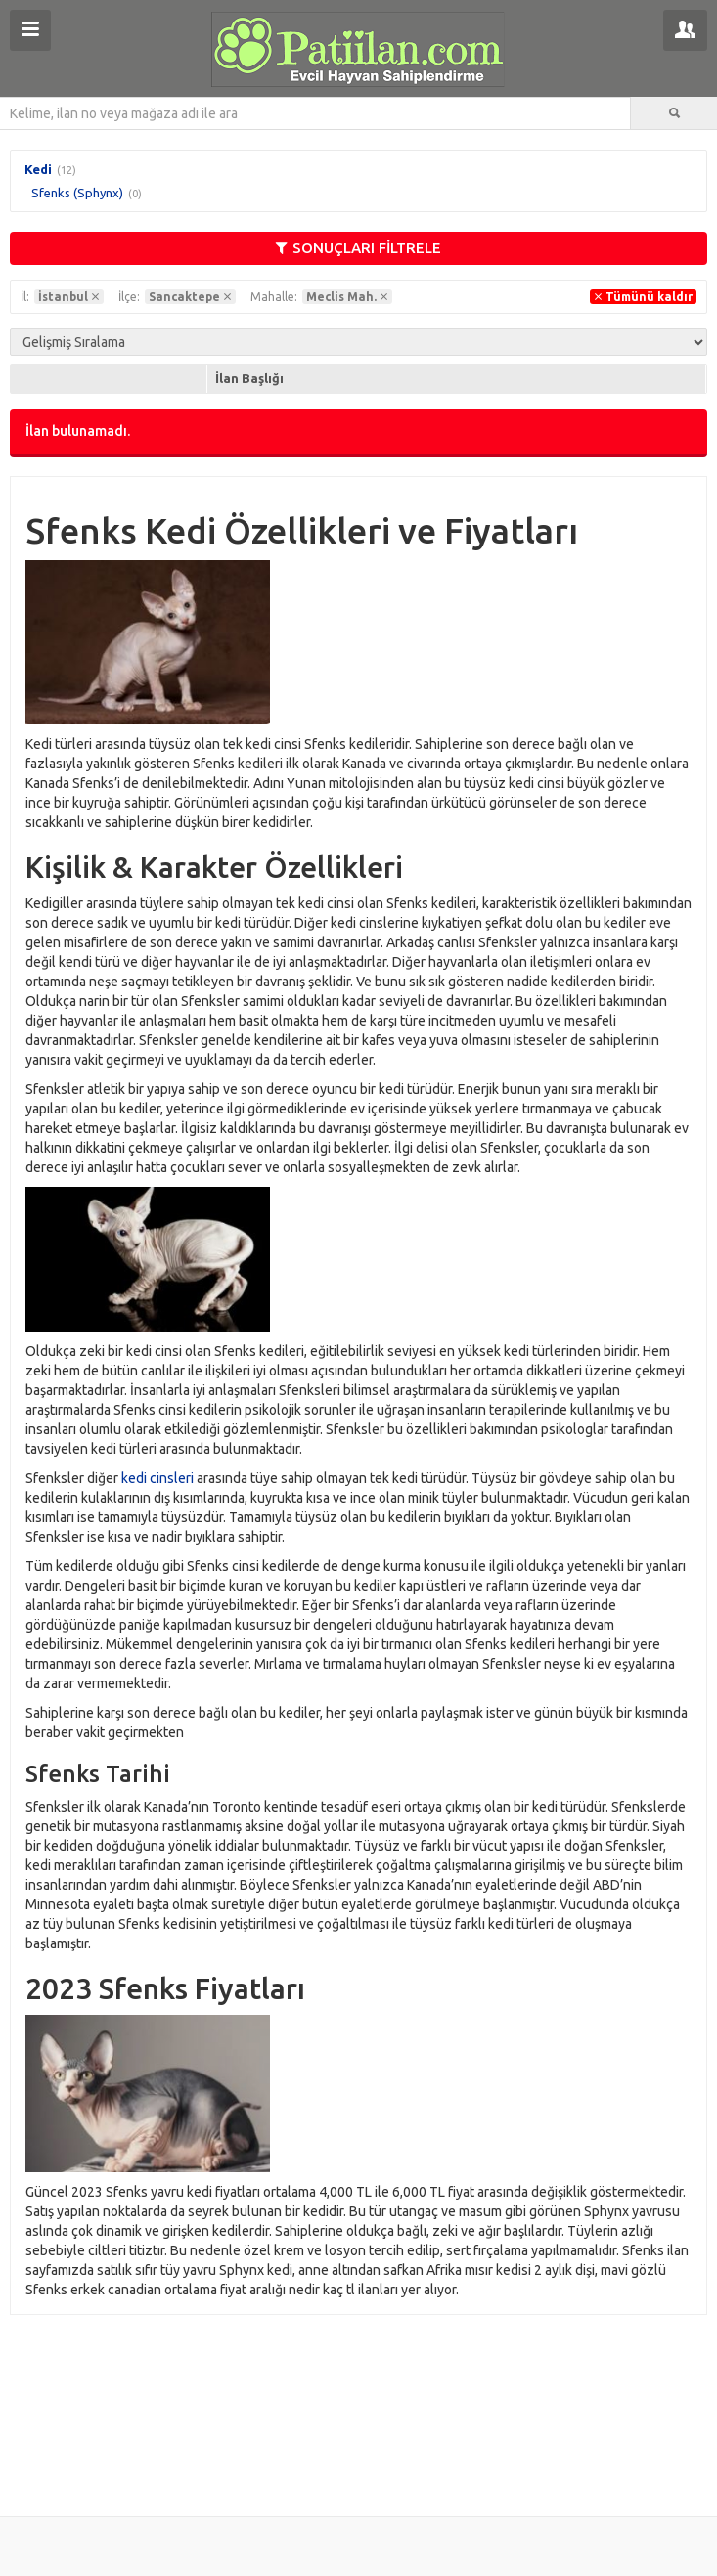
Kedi (38, 169)
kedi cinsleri (157, 1478)
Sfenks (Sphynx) (77, 192)
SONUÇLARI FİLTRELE (358, 248)
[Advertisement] (358, 2404)
